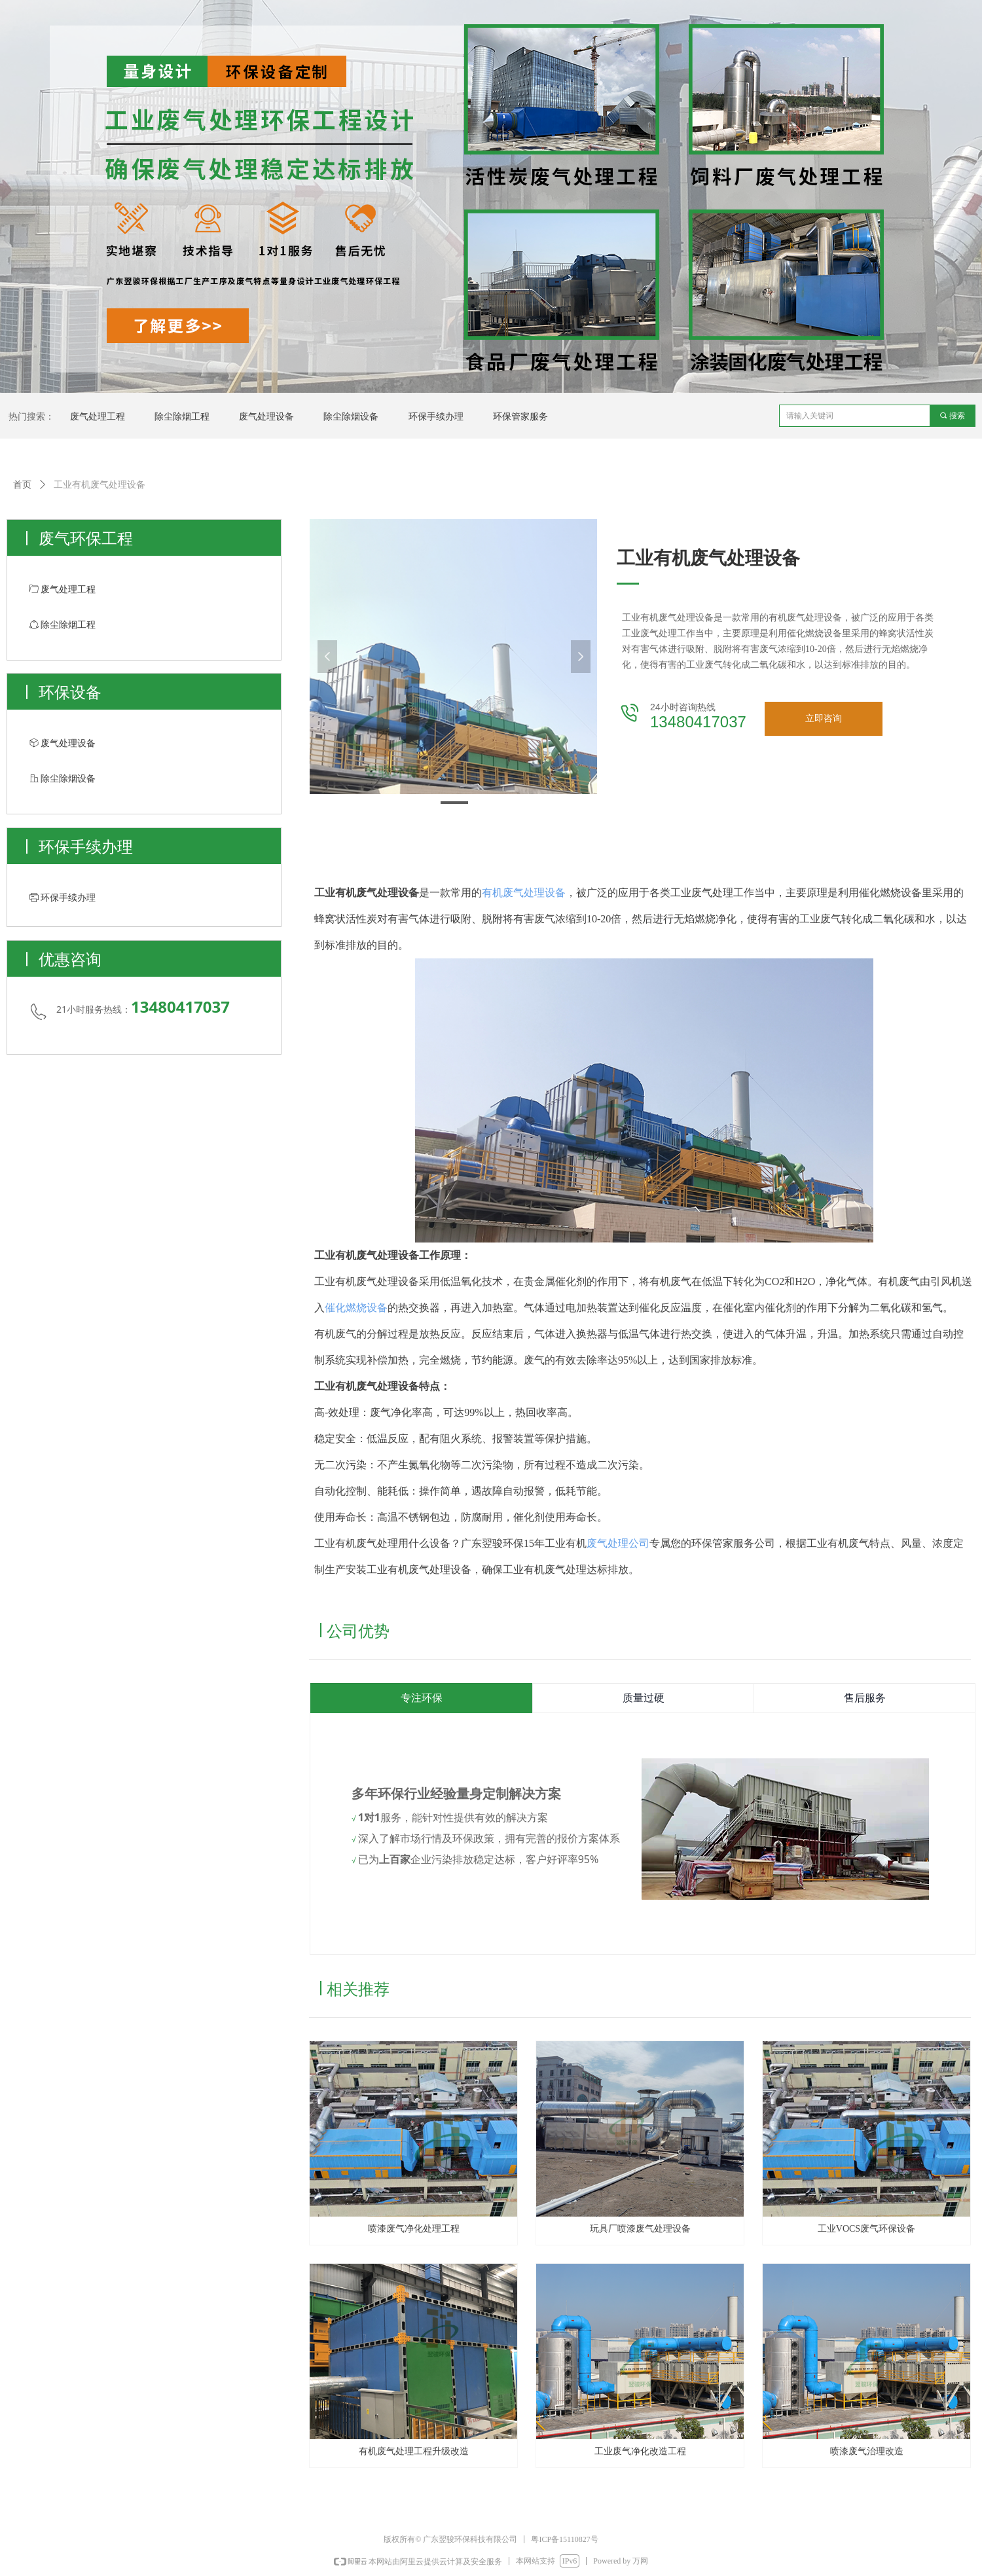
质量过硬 (643, 1698)
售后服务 (865, 1698)
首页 (22, 485)
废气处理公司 (618, 1543)
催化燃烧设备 (356, 1307)
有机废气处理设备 (524, 892)
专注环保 (422, 1698)
